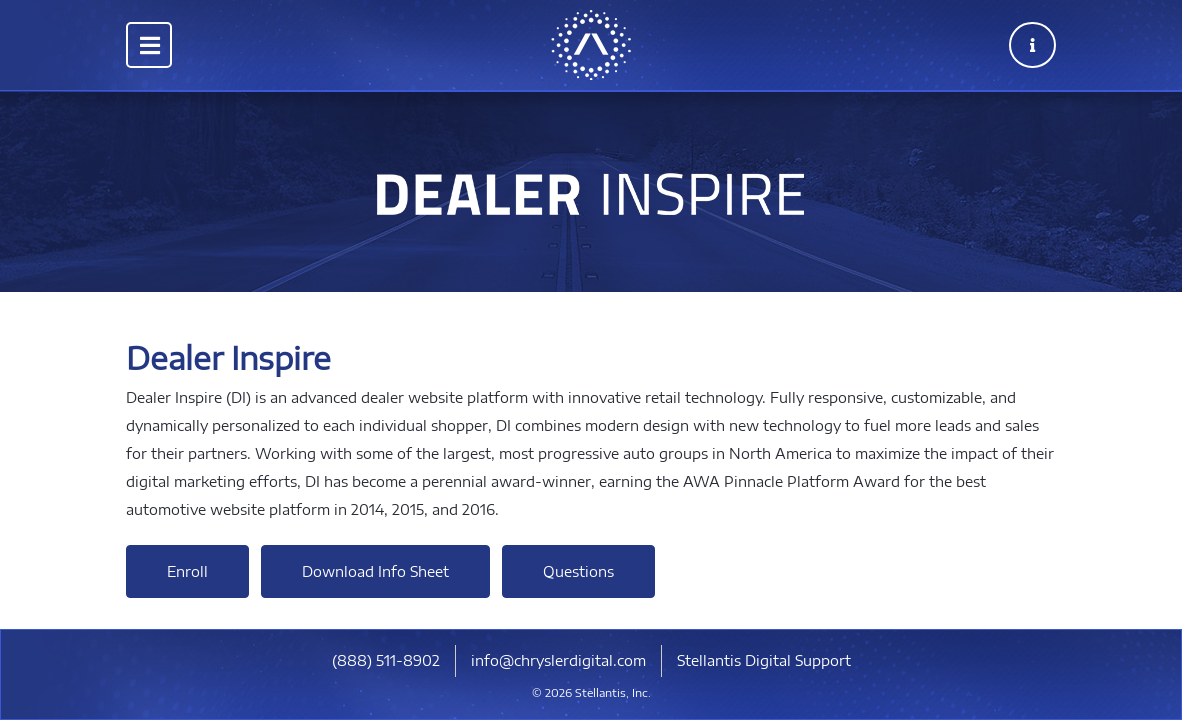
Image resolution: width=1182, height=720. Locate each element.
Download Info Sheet (375, 571)
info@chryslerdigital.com (558, 660)
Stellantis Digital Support (764, 660)
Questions (578, 571)
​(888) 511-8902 (386, 660)
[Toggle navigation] (149, 45)
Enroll (187, 571)
